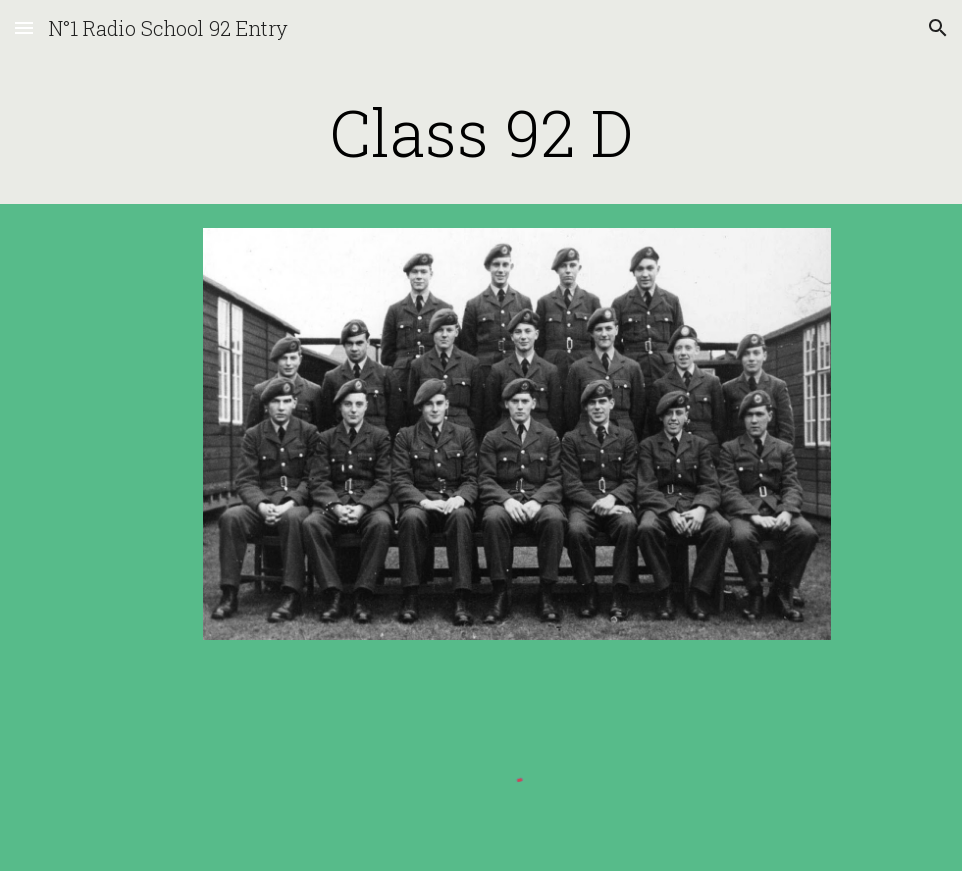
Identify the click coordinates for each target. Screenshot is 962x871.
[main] (481, 132)
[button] (24, 27)
